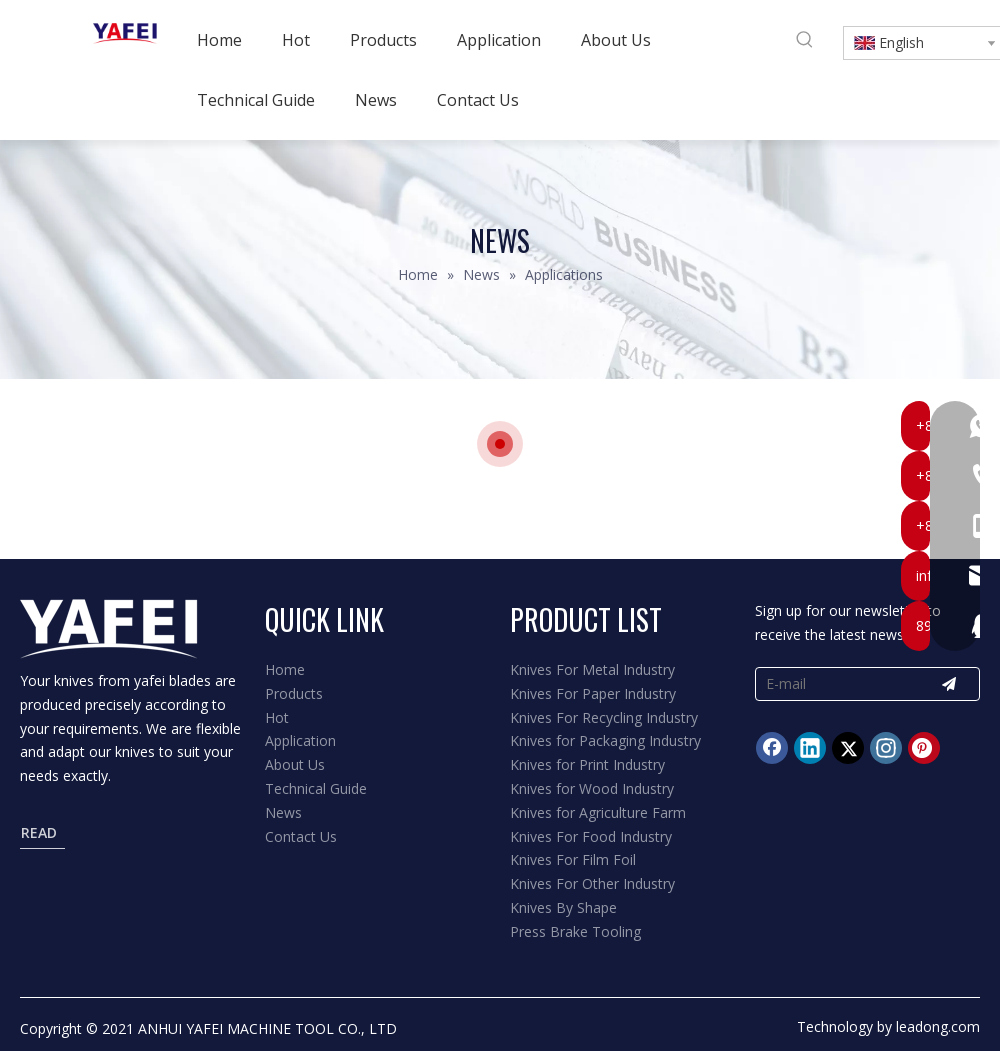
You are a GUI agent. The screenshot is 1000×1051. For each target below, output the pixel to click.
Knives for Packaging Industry (605, 740)
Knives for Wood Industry (592, 788)
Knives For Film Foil (573, 859)
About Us (295, 764)
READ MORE (43, 835)
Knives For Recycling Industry (604, 717)
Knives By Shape (563, 907)
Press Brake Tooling (575, 931)
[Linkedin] (810, 748)
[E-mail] (832, 684)
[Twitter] (848, 748)
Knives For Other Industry (592, 883)
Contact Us (301, 836)
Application (300, 740)
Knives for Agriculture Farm (598, 812)
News (283, 812)
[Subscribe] (949, 684)
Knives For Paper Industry (593, 693)
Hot (277, 717)
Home (285, 669)
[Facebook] (772, 748)
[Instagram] (886, 748)
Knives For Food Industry (591, 836)
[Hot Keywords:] (805, 40)
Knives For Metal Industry (592, 669)
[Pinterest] (924, 748)
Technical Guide (316, 788)
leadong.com (938, 1026)
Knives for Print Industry (587, 764)
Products (294, 693)
